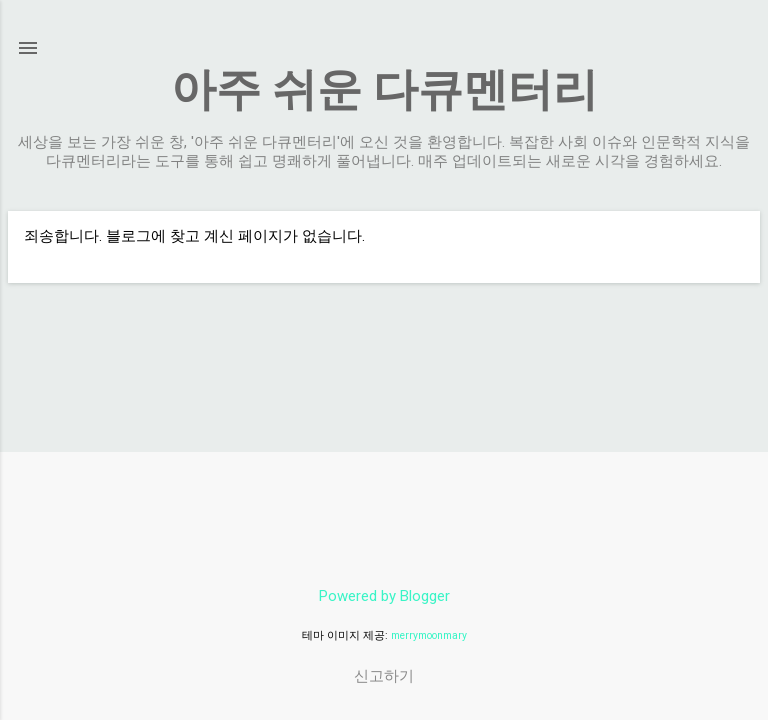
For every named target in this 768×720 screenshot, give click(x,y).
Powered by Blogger (384, 596)
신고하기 (384, 676)
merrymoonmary (429, 635)
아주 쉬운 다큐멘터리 (384, 89)
